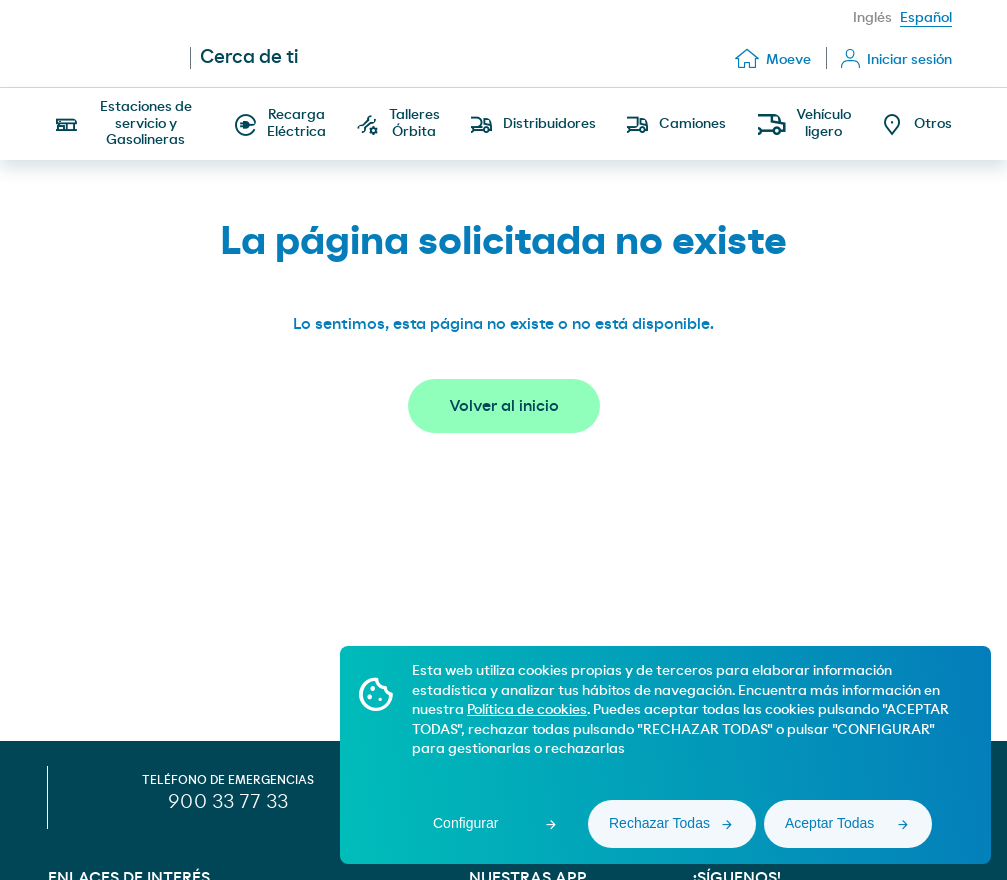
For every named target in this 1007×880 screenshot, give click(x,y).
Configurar (465, 823)
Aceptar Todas (829, 823)
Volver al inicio (504, 406)
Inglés (872, 18)
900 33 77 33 (228, 802)
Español (926, 18)
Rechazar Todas (659, 823)
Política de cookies (527, 710)
